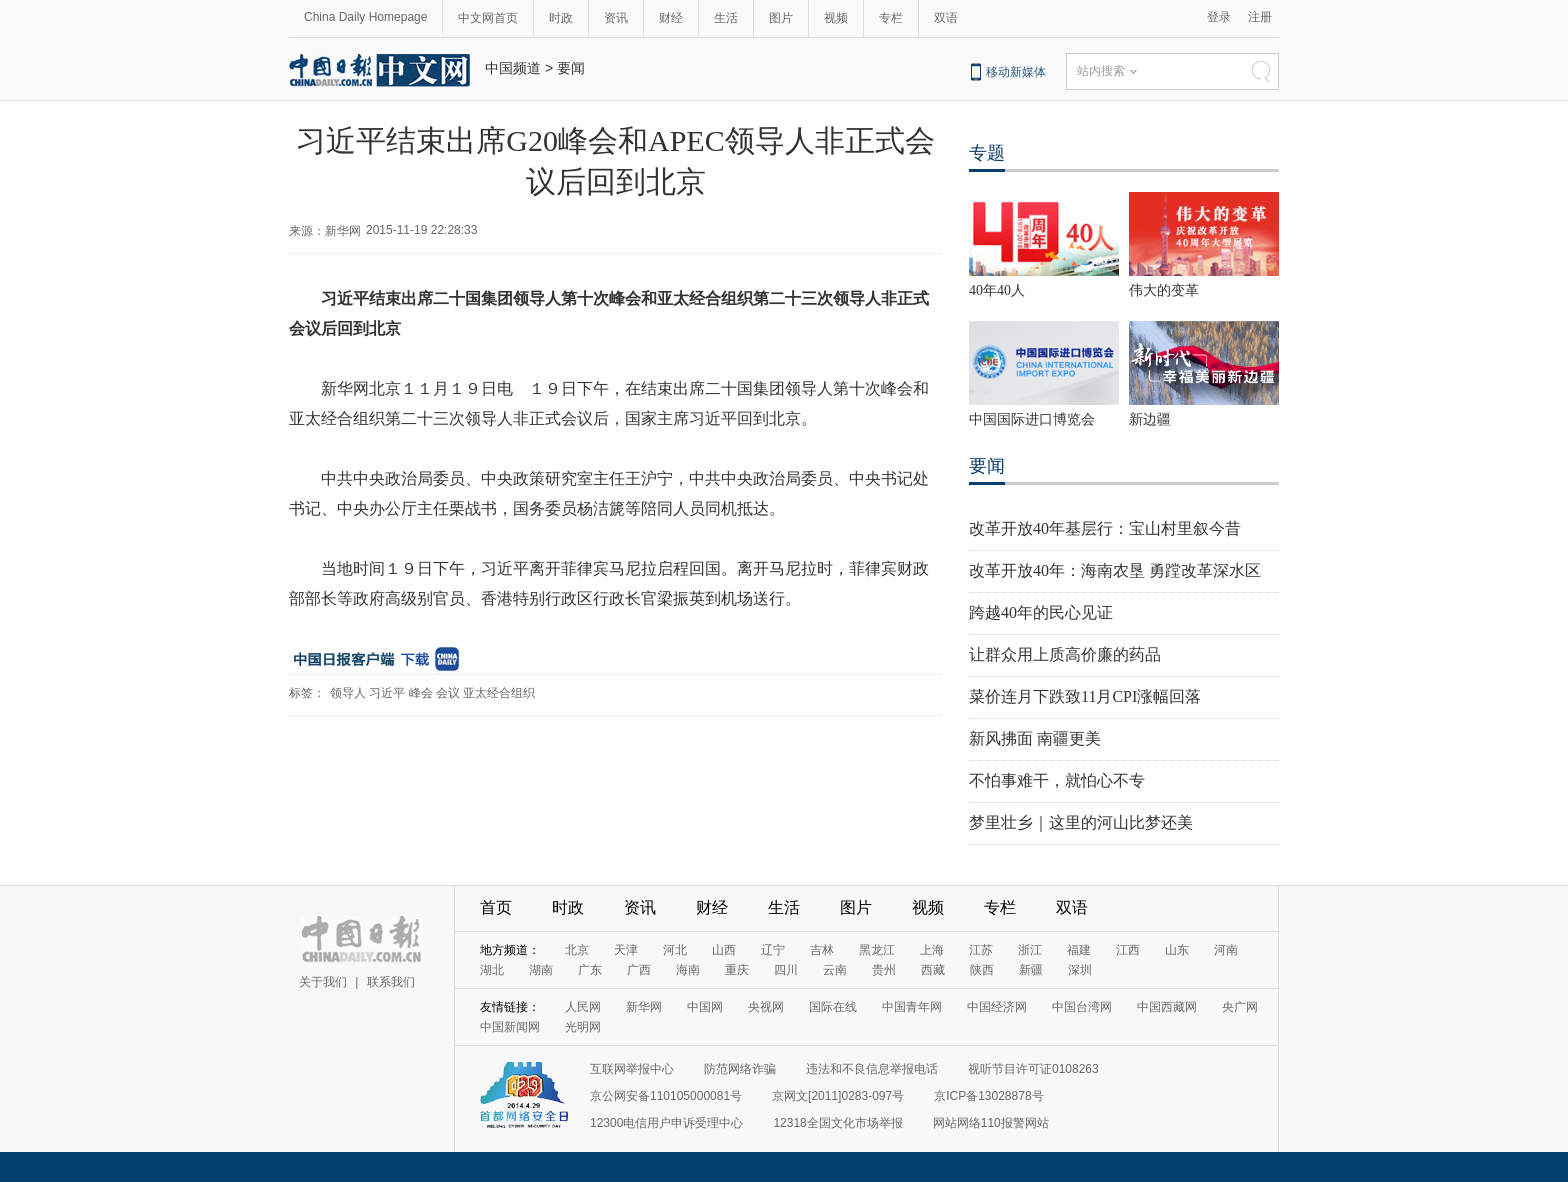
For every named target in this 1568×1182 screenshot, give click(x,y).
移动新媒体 (1016, 72)
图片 (781, 18)
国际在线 (833, 1007)
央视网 (766, 1007)
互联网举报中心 (632, 1069)
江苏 (981, 950)
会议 (448, 693)
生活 (726, 18)
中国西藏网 (1167, 1007)
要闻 (571, 68)
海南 (688, 970)
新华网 (644, 1007)
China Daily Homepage (365, 17)
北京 (577, 950)
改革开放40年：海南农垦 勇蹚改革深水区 (1115, 570)
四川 (786, 970)
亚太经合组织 (499, 693)
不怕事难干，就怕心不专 (1057, 780)
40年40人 (997, 290)
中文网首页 (488, 18)
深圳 (1080, 970)
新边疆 (1150, 419)
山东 (1177, 950)
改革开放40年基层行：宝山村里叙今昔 (1105, 528)
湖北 (492, 970)
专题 (987, 153)
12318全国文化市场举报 (837, 1123)
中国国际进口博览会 (1032, 419)
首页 (496, 907)
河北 (675, 950)
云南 (835, 970)
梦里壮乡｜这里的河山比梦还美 (1081, 822)
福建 (1079, 950)
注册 (1260, 17)
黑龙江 (877, 950)
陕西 (982, 970)
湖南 (541, 970)
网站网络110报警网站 (991, 1123)
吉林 (822, 950)
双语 (946, 18)
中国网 (705, 1007)
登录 (1219, 17)
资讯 (616, 18)
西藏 (933, 970)
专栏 (891, 18)
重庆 (737, 970)
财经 (671, 18)
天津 (626, 950)
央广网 (1240, 1007)
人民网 (583, 1007)
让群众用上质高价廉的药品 (1065, 654)
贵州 (884, 970)
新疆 (1031, 970)
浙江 (1030, 950)
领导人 (348, 693)
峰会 (421, 693)
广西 (639, 970)
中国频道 (513, 68)
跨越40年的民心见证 (1041, 612)
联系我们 (391, 982)
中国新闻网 (510, 1027)
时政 (561, 18)
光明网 (583, 1027)
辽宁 (773, 950)
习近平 (387, 693)
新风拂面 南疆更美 (1035, 738)
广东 (590, 970)
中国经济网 (997, 1007)
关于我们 (323, 982)
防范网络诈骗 (740, 1069)
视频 (836, 18)
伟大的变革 (1164, 290)
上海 (932, 950)
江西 (1128, 950)
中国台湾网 (1082, 1007)
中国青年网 (912, 1007)
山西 (724, 950)
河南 (1226, 950)
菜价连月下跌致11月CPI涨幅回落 (1085, 696)
